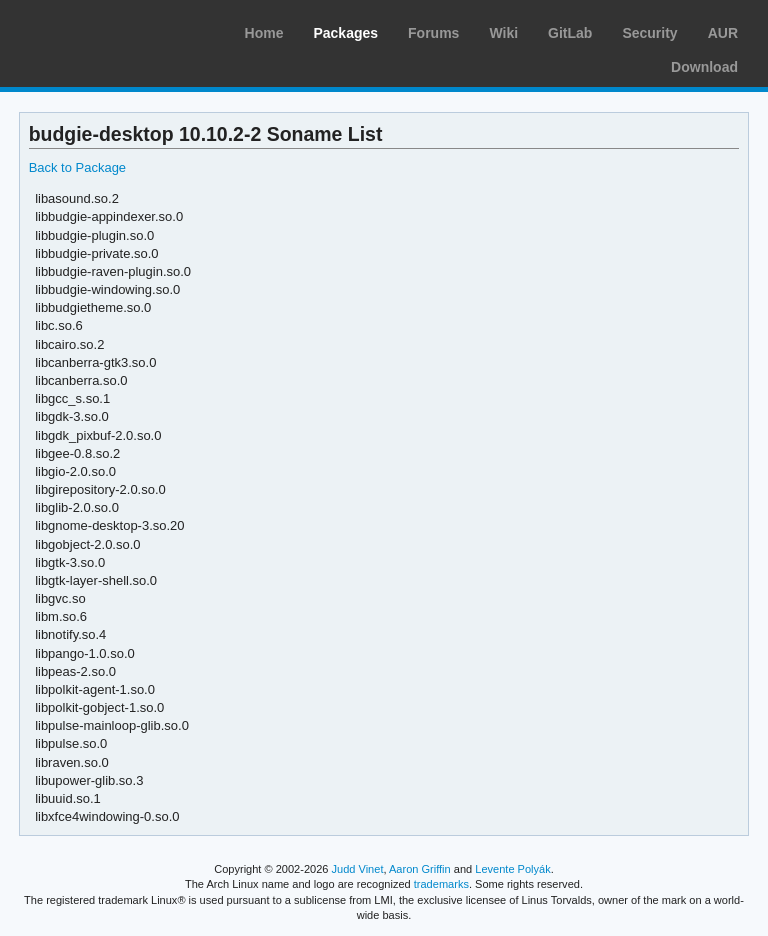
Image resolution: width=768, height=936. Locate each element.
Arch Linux (110, 30)
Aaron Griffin (420, 869)
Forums (433, 33)
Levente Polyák (512, 869)
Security (649, 33)
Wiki (503, 33)
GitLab (570, 33)
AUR (723, 33)
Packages (345, 33)
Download (704, 67)
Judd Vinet (358, 869)
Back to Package (77, 167)
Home (264, 33)
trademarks (441, 884)
